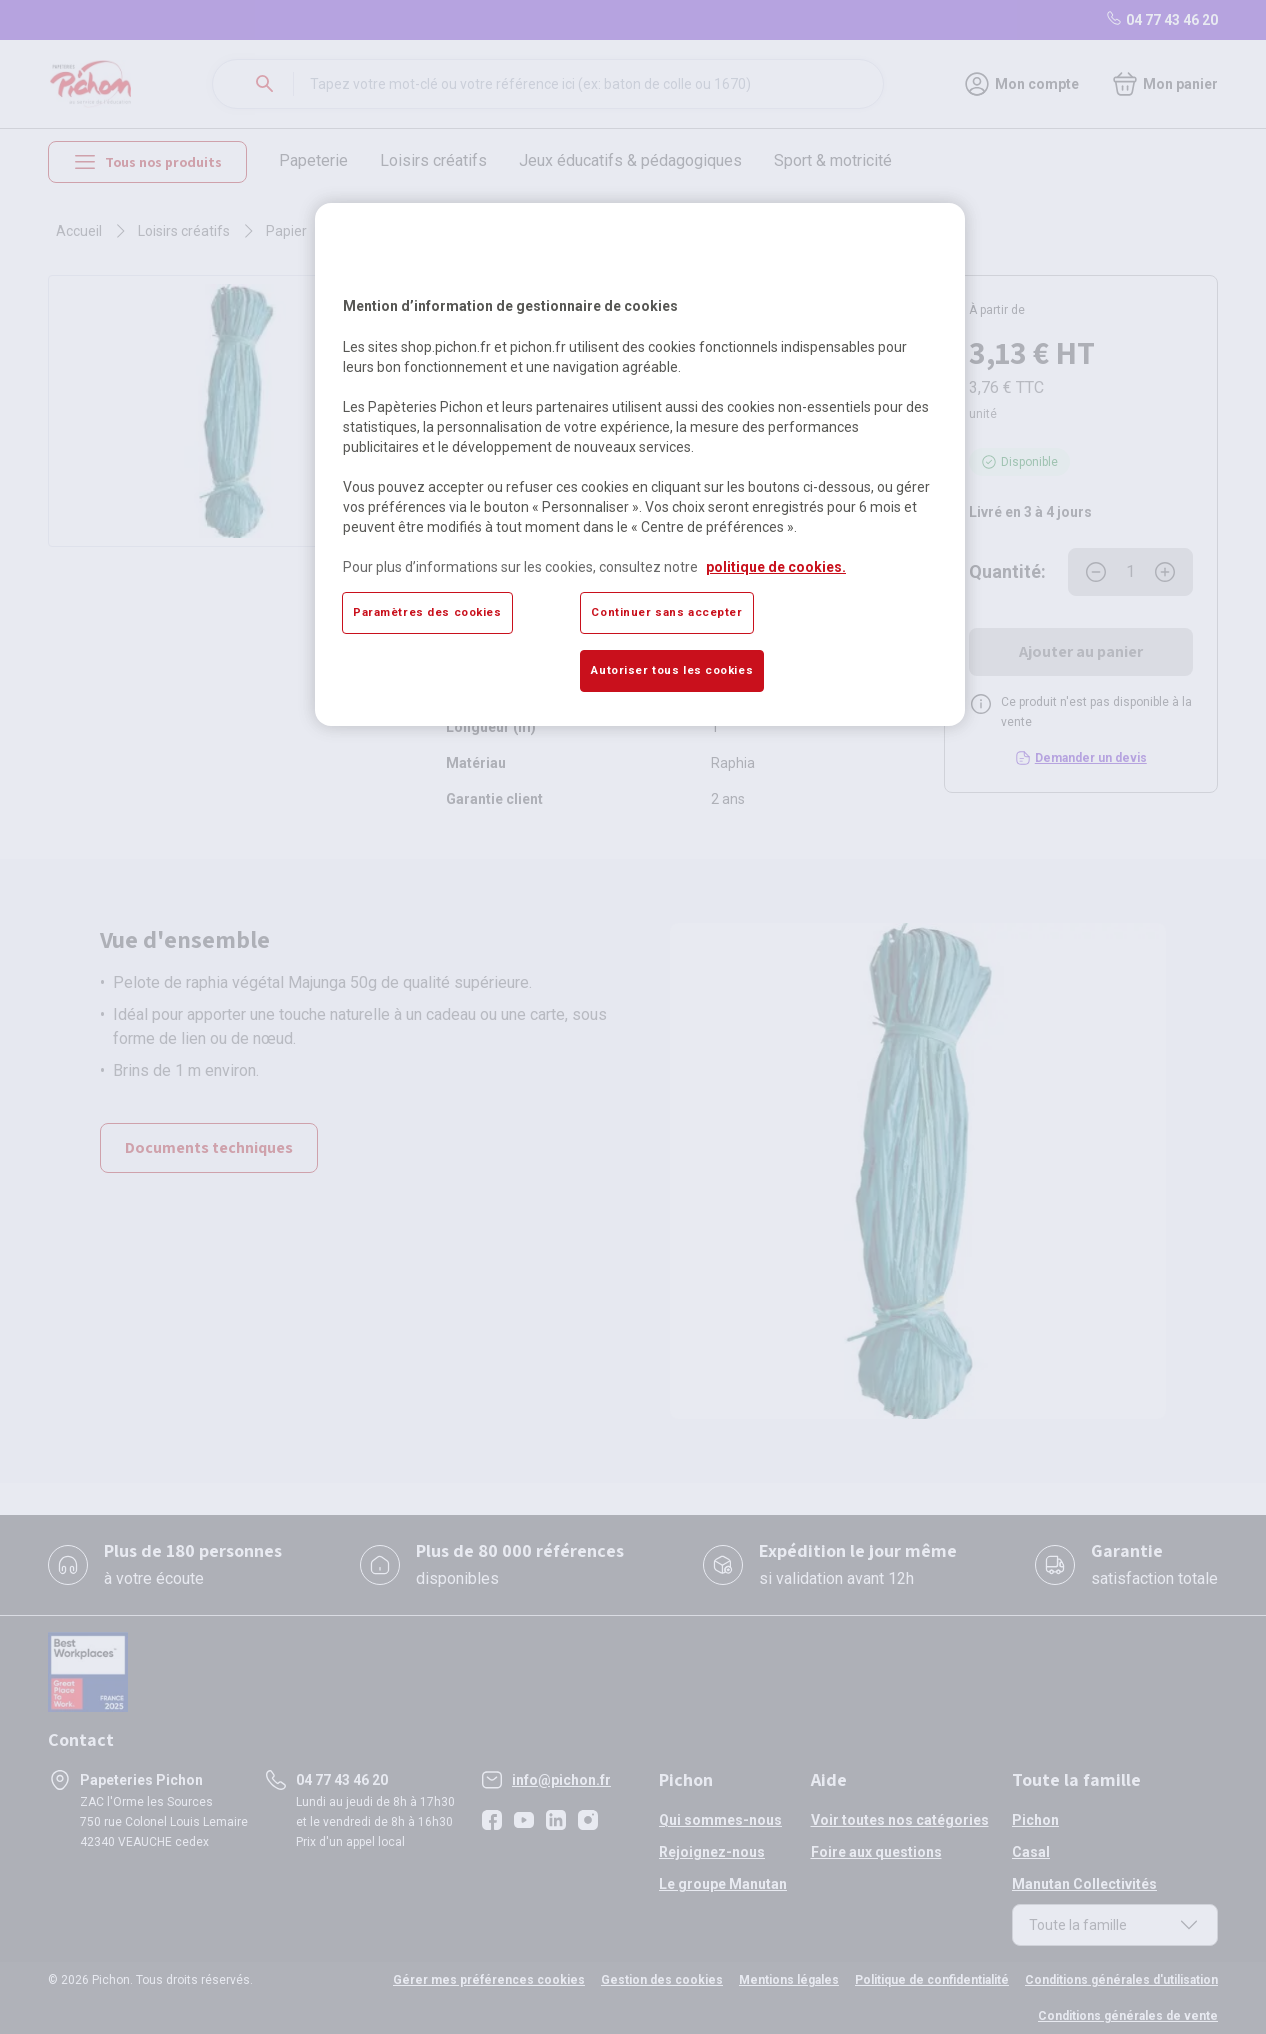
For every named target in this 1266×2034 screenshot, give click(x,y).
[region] (640, 464)
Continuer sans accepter (666, 612)
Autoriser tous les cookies (672, 670)
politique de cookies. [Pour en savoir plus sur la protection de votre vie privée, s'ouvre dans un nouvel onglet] (776, 567)
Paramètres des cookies (427, 612)
